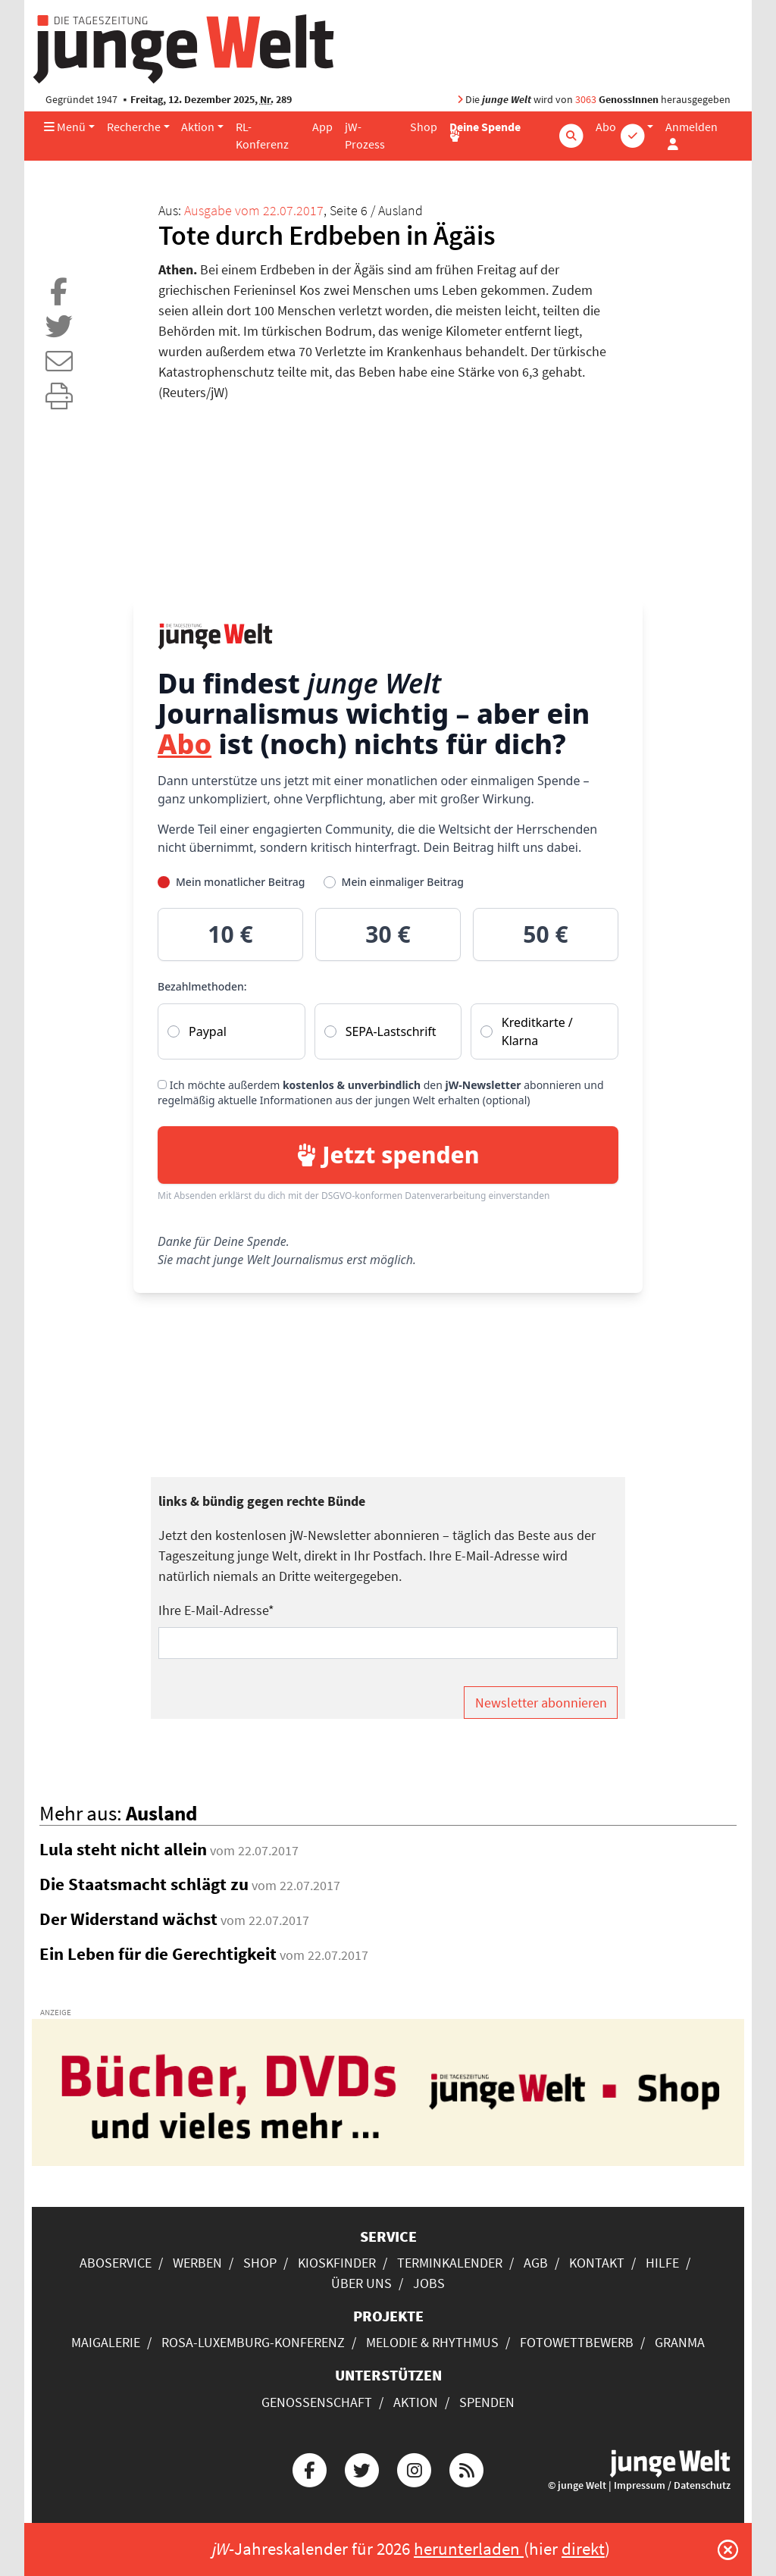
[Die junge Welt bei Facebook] (309, 2467)
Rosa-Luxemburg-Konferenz (253, 2342)
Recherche (134, 127)
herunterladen (469, 2548)
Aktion (197, 127)
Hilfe (662, 2262)
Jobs (429, 2283)
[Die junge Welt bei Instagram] (414, 2467)
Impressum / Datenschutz (672, 2485)
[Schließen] (728, 2549)
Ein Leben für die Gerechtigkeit (158, 1953)
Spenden (487, 2402)
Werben (197, 2262)
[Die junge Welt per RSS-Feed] (467, 2467)
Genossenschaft (316, 2402)
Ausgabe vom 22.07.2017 (254, 210)
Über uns (361, 2283)
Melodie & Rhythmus (432, 2342)
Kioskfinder (337, 2262)
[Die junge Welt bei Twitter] (361, 2467)
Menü (65, 127)
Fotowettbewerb (577, 2342)
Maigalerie (105, 2342)
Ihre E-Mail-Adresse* (216, 1610)
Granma (680, 2342)
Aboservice (116, 2262)
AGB (536, 2262)
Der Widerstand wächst (128, 1919)
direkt (583, 2548)
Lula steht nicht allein (123, 1849)
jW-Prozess (365, 136)
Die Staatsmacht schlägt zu (144, 1884)
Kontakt (596, 2262)
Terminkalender (449, 2262)
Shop (423, 127)
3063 (585, 99)
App (322, 127)
